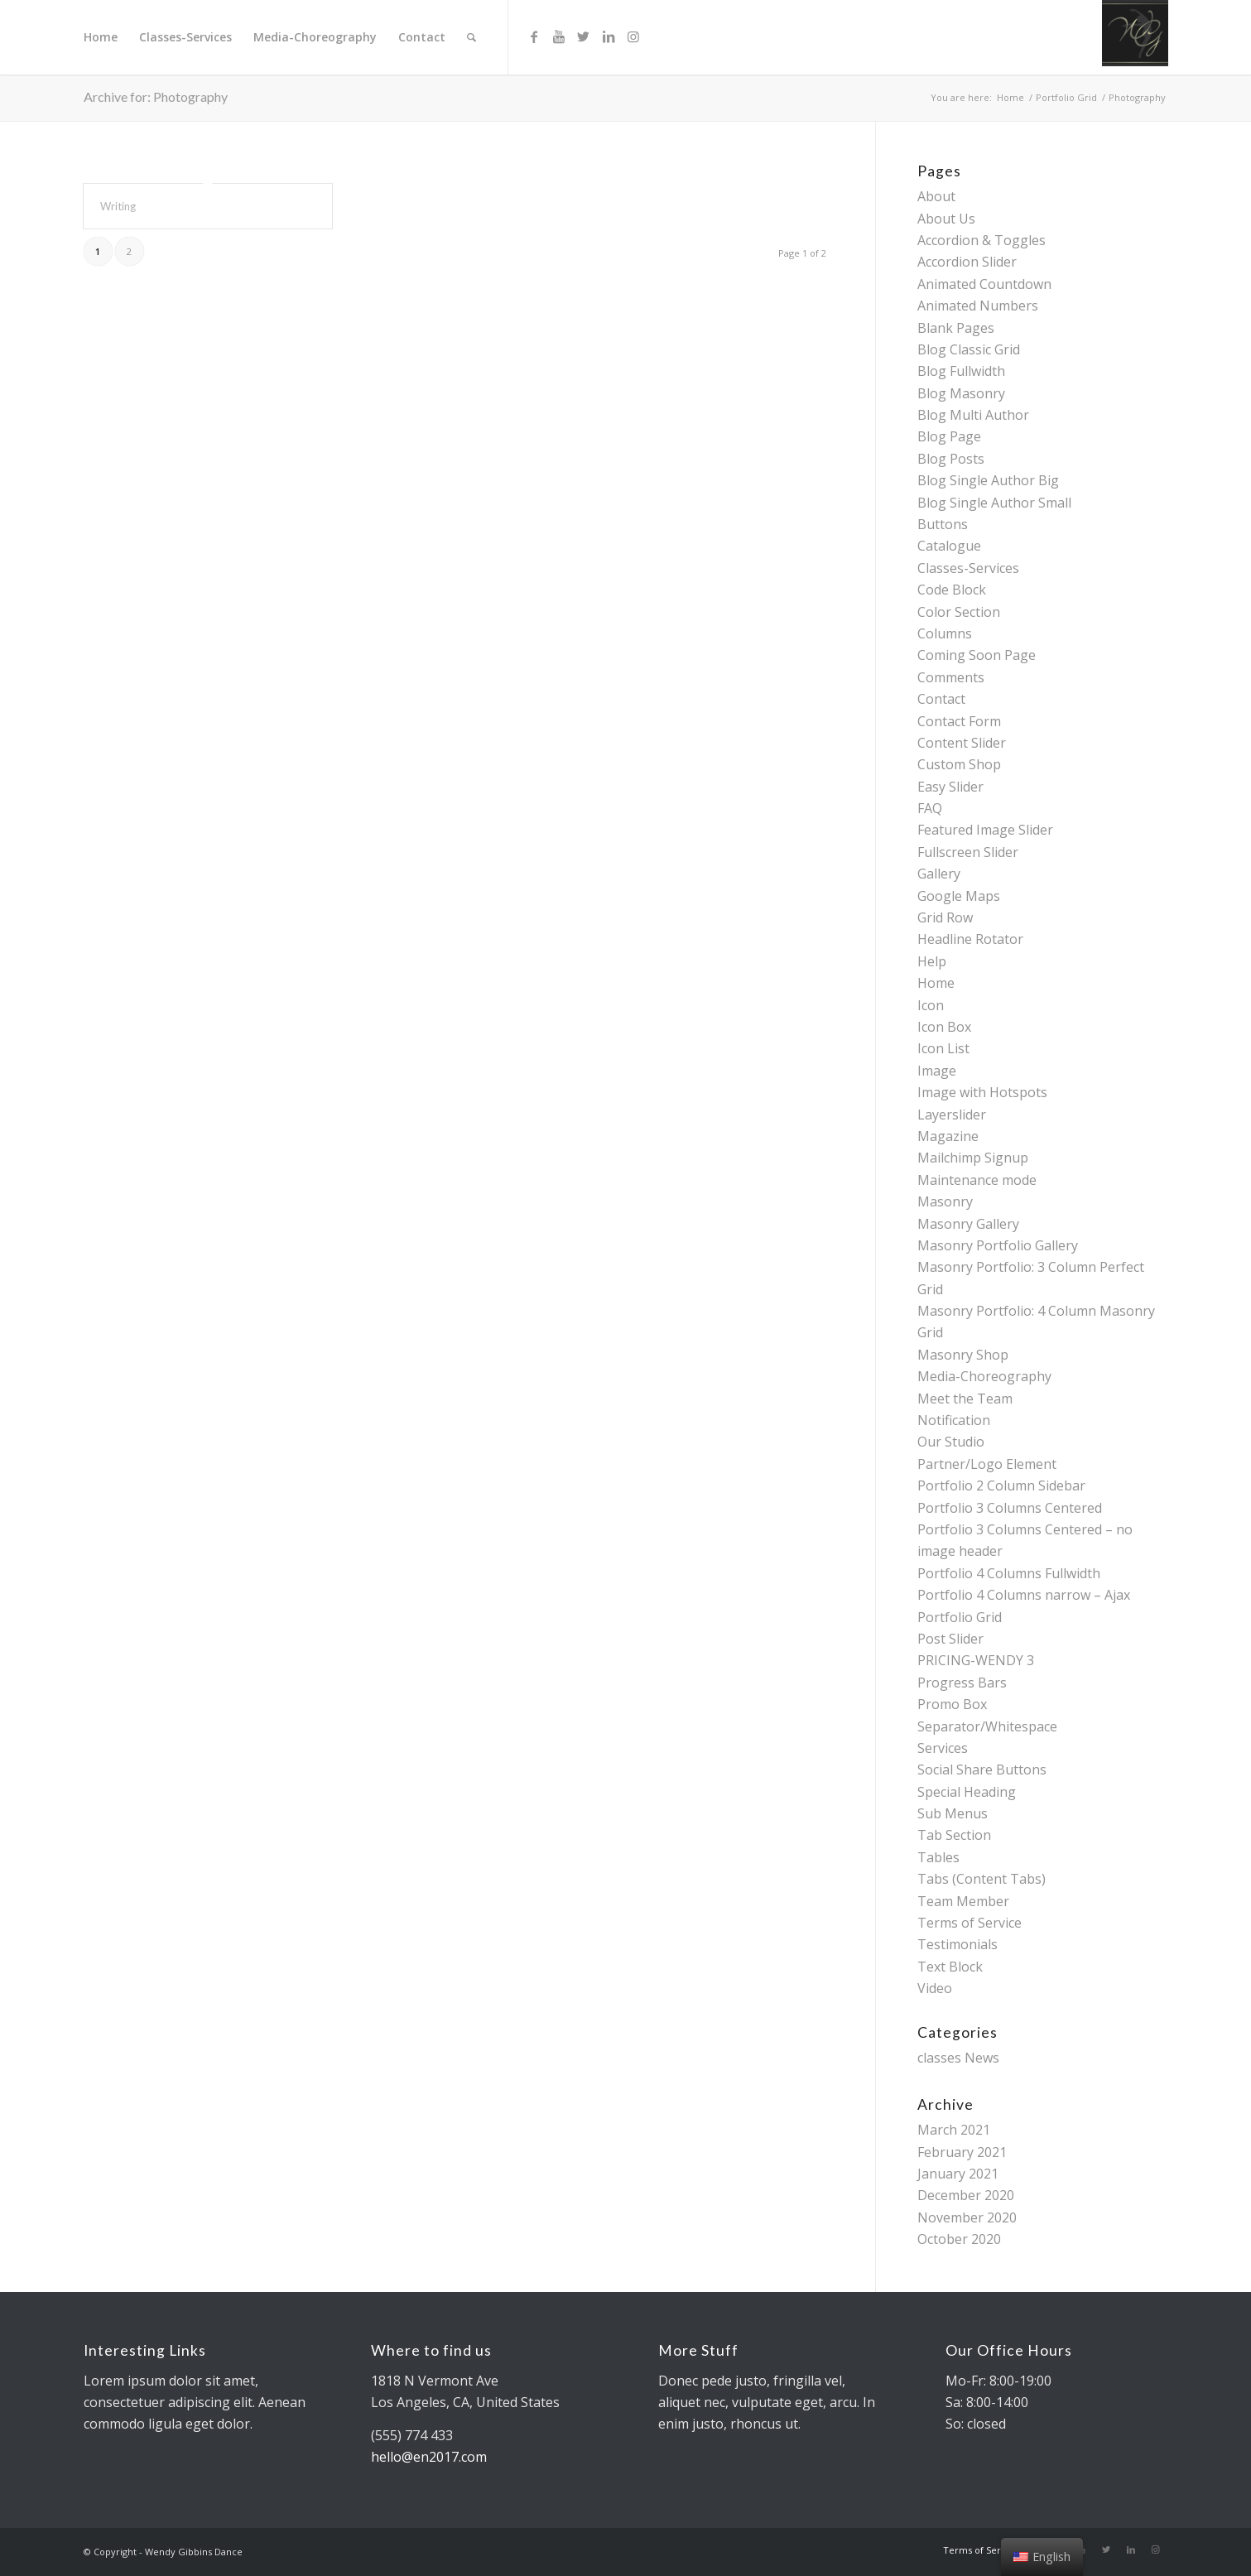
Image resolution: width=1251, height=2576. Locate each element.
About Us (946, 218)
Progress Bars (962, 1682)
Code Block (951, 589)
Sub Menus (952, 1813)
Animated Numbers (977, 305)
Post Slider (950, 1639)
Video (934, 1988)
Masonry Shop (962, 1355)
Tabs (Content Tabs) (981, 1879)
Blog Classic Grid (968, 349)
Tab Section (954, 1835)
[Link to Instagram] (633, 36)
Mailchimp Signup (972, 1157)
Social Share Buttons (982, 1769)
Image (936, 1071)
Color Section (958, 612)
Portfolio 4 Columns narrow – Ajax (1023, 1595)
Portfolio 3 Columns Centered (1009, 1508)
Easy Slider (950, 787)
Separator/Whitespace (987, 1726)
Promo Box (952, 1704)
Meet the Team (965, 1398)
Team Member (963, 1901)
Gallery (938, 873)
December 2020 (965, 2195)
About (936, 196)
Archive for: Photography (156, 96)
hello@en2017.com (429, 2457)
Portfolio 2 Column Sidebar (1001, 1485)
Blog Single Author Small (994, 503)
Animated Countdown (984, 284)
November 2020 (967, 2217)
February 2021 (962, 2152)
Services (942, 1748)
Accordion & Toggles (981, 240)
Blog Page (949, 436)
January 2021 (957, 2173)
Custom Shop (959, 764)
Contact (941, 699)
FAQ (929, 808)
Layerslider (951, 1114)
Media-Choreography (984, 1376)
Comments (950, 677)
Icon (930, 1005)
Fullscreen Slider (967, 852)
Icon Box (944, 1027)
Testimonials (957, 1944)
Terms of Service (969, 1923)
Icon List (943, 1048)
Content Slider (961, 743)
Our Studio (950, 1441)
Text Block (950, 1966)
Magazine (948, 1136)
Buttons (942, 524)
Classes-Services (968, 568)
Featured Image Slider (985, 830)
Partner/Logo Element (986, 1464)
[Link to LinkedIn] (608, 36)
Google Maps (958, 896)
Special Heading (966, 1792)
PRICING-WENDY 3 (975, 1660)
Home (936, 983)
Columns (944, 633)
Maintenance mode (977, 1180)
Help (931, 961)
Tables (938, 1857)
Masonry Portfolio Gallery (997, 1245)
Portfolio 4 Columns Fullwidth (1008, 1573)
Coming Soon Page (976, 655)
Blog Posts (950, 459)
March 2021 (953, 2130)
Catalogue (949, 546)
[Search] (471, 37)
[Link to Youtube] (558, 36)
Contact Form (959, 721)
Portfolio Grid (959, 1617)
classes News (958, 2058)
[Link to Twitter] (583, 36)
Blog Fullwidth (961, 371)
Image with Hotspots (982, 1092)
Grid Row (945, 917)
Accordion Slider (967, 262)
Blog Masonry (961, 393)
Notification (953, 1420)
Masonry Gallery (968, 1224)
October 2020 (959, 2239)
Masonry (945, 1201)
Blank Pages (955, 328)
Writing (118, 206)
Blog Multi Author (973, 415)
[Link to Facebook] (534, 36)
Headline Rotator (970, 939)
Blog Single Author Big (988, 480)
